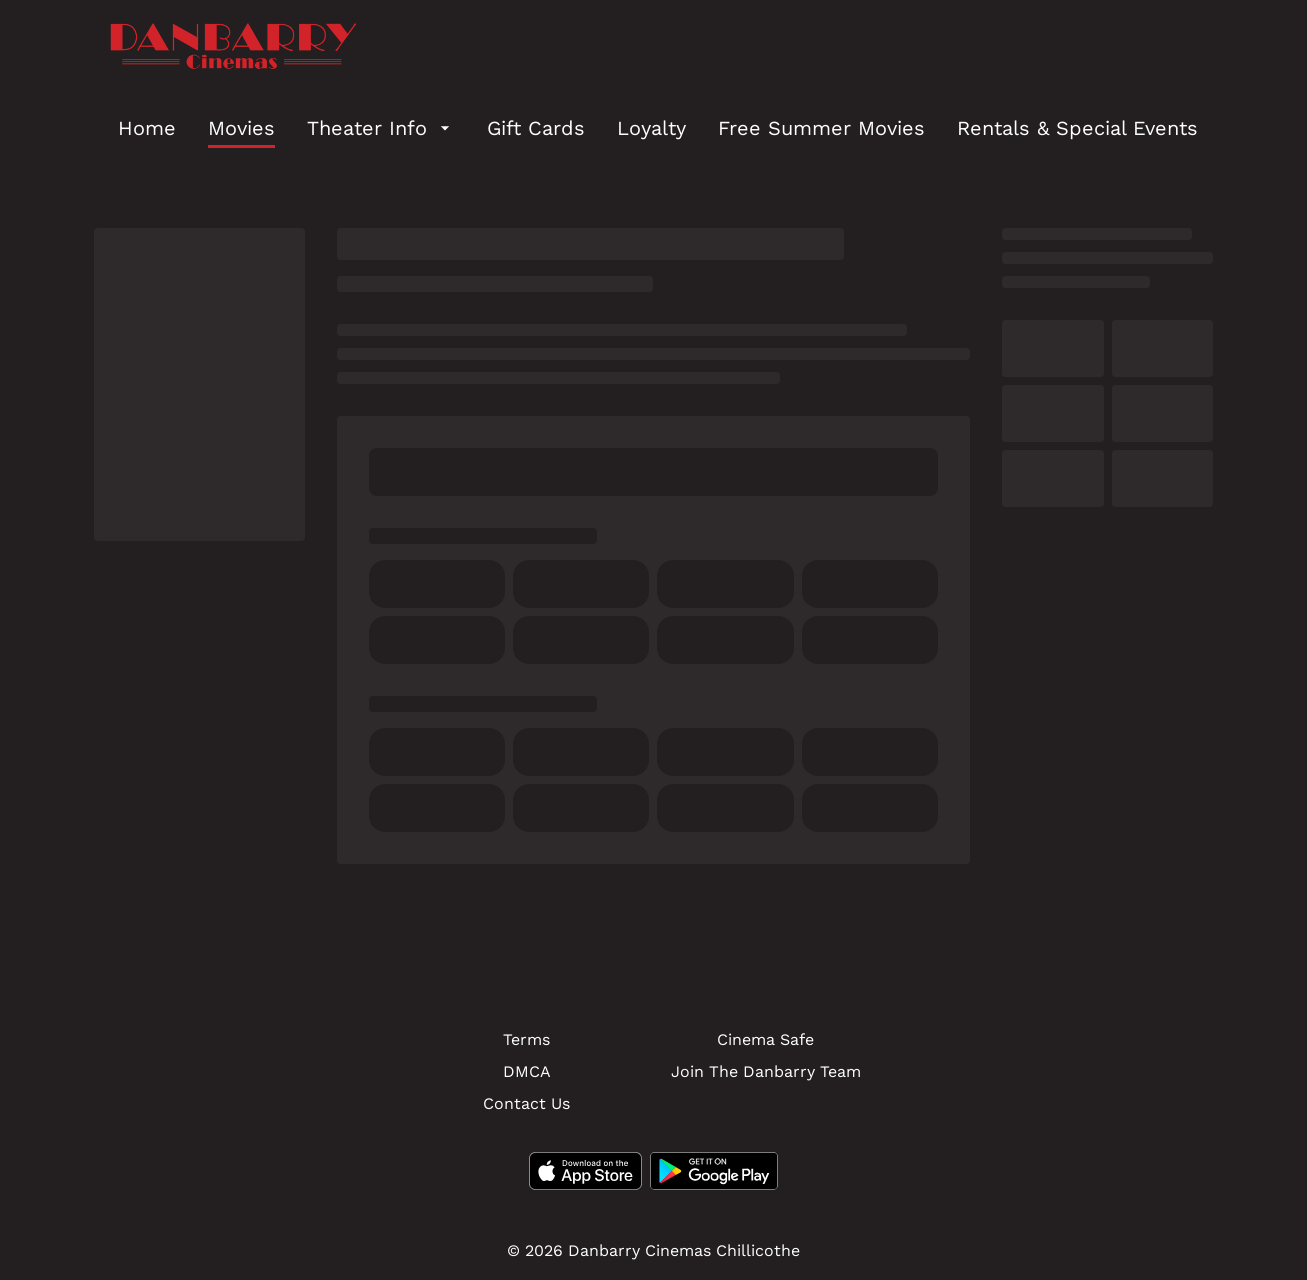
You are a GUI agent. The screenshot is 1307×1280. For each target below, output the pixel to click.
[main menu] (658, 128)
